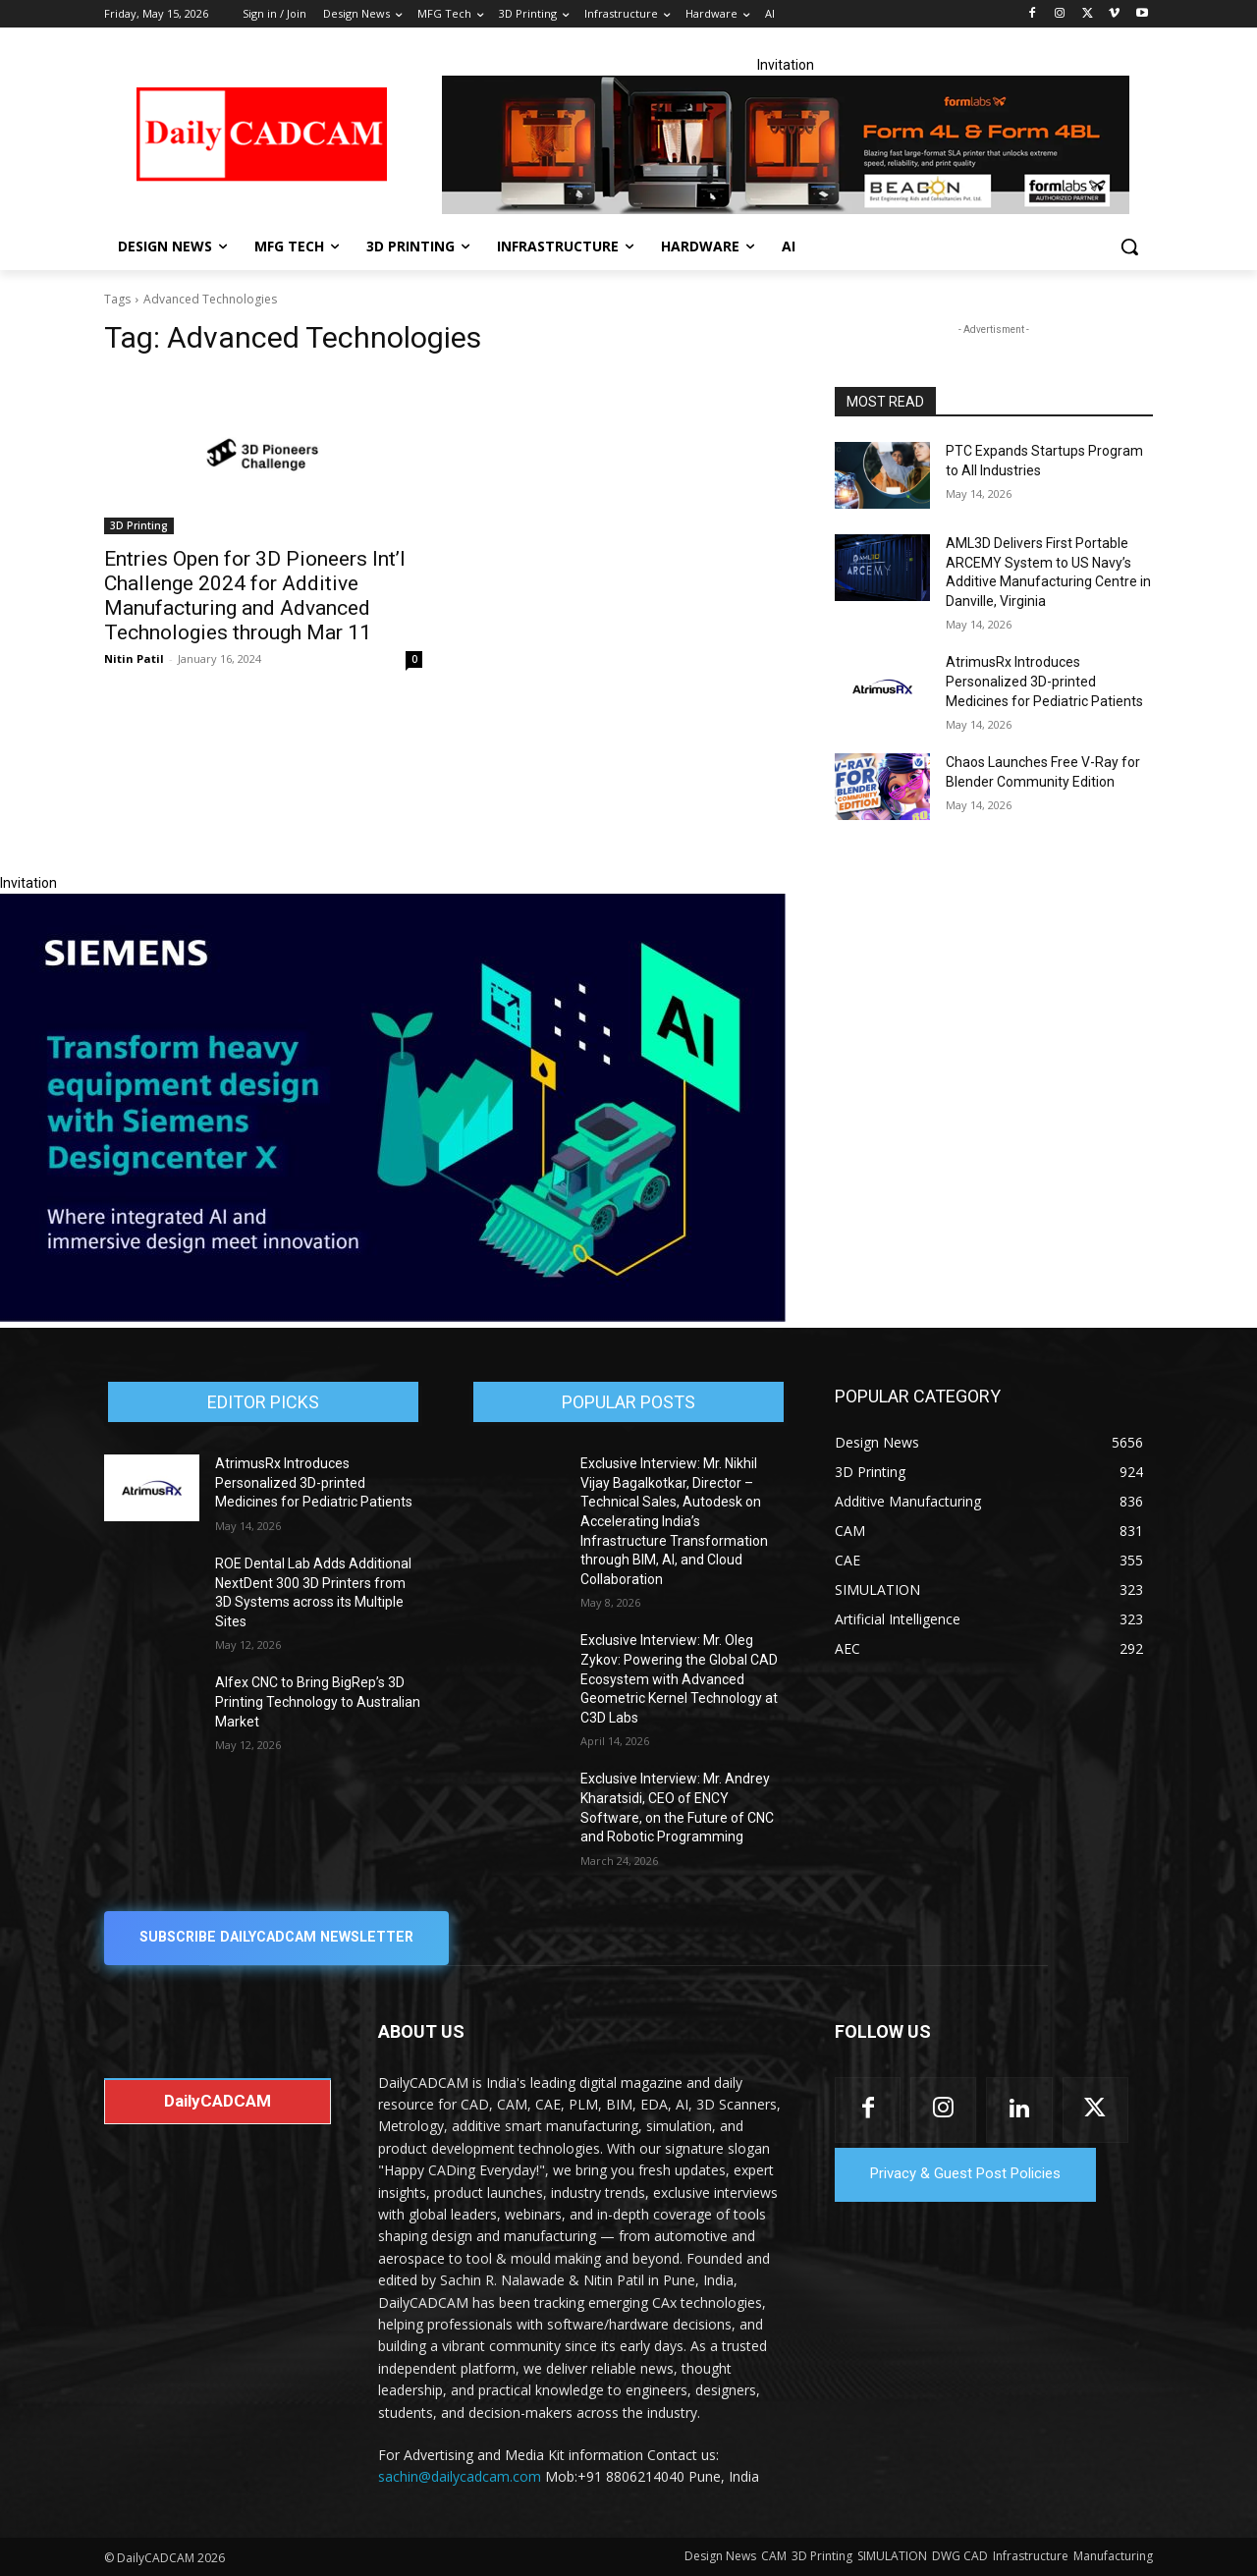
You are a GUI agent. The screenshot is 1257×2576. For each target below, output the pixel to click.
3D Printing (139, 525)
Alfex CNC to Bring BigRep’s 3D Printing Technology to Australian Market (317, 1701)
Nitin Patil (134, 658)
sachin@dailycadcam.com (459, 2476)
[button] (1129, 246)
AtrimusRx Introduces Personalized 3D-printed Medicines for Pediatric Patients (1044, 681)
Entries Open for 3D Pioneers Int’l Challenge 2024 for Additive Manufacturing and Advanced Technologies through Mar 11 (255, 595)
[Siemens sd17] (393, 1317)
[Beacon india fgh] (785, 145)
